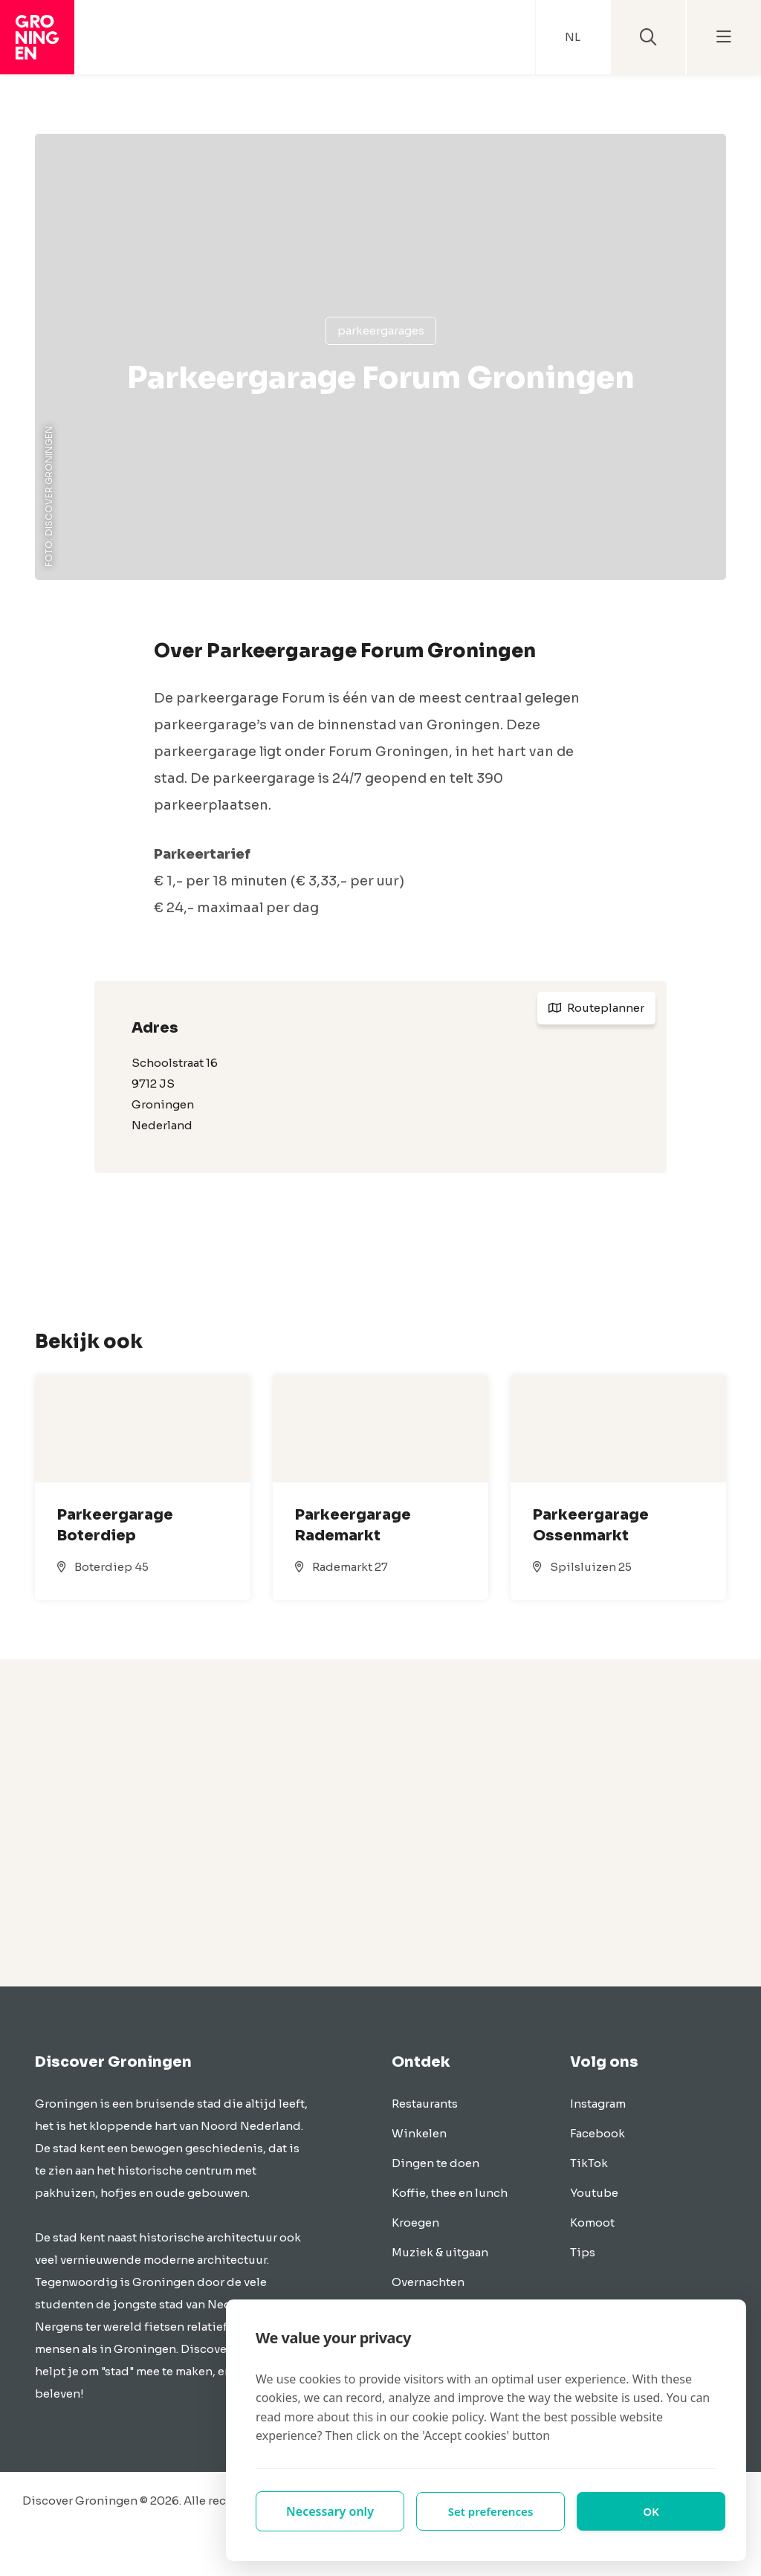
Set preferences (490, 2511)
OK (651, 2511)
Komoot (592, 2222)
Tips (582, 2252)
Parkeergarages (380, 330)
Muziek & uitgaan (440, 2252)
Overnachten (428, 2282)
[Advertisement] (380, 1823)
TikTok (589, 2163)
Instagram (598, 2103)
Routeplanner (596, 1008)
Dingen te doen (435, 2163)
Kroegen (415, 2222)
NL (572, 37)
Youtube (594, 2193)
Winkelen (419, 2133)
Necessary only (330, 2511)
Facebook (597, 2133)
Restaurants (425, 2103)
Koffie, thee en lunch (450, 2193)
